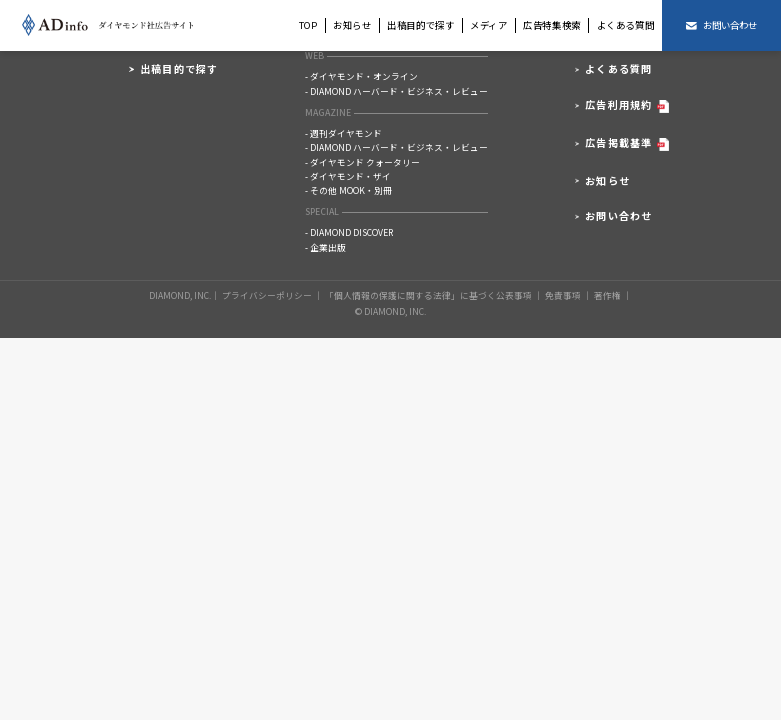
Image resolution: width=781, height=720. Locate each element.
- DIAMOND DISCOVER (349, 232)
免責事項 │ (568, 295)
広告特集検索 (552, 25)
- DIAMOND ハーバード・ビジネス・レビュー (396, 91)
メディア (489, 25)
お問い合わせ (618, 216)
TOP (308, 25)
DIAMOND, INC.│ (184, 295)
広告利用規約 (627, 106)
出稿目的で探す (421, 25)
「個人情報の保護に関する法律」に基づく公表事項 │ (434, 295)
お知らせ (352, 25)
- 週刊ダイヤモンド (343, 133)
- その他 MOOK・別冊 (348, 190)
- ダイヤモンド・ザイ (348, 176)
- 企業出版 (325, 247)
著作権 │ (613, 295)
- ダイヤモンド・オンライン (361, 76)
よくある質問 (626, 25)
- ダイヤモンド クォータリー (362, 162)
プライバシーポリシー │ (272, 295)
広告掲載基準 (627, 144)
